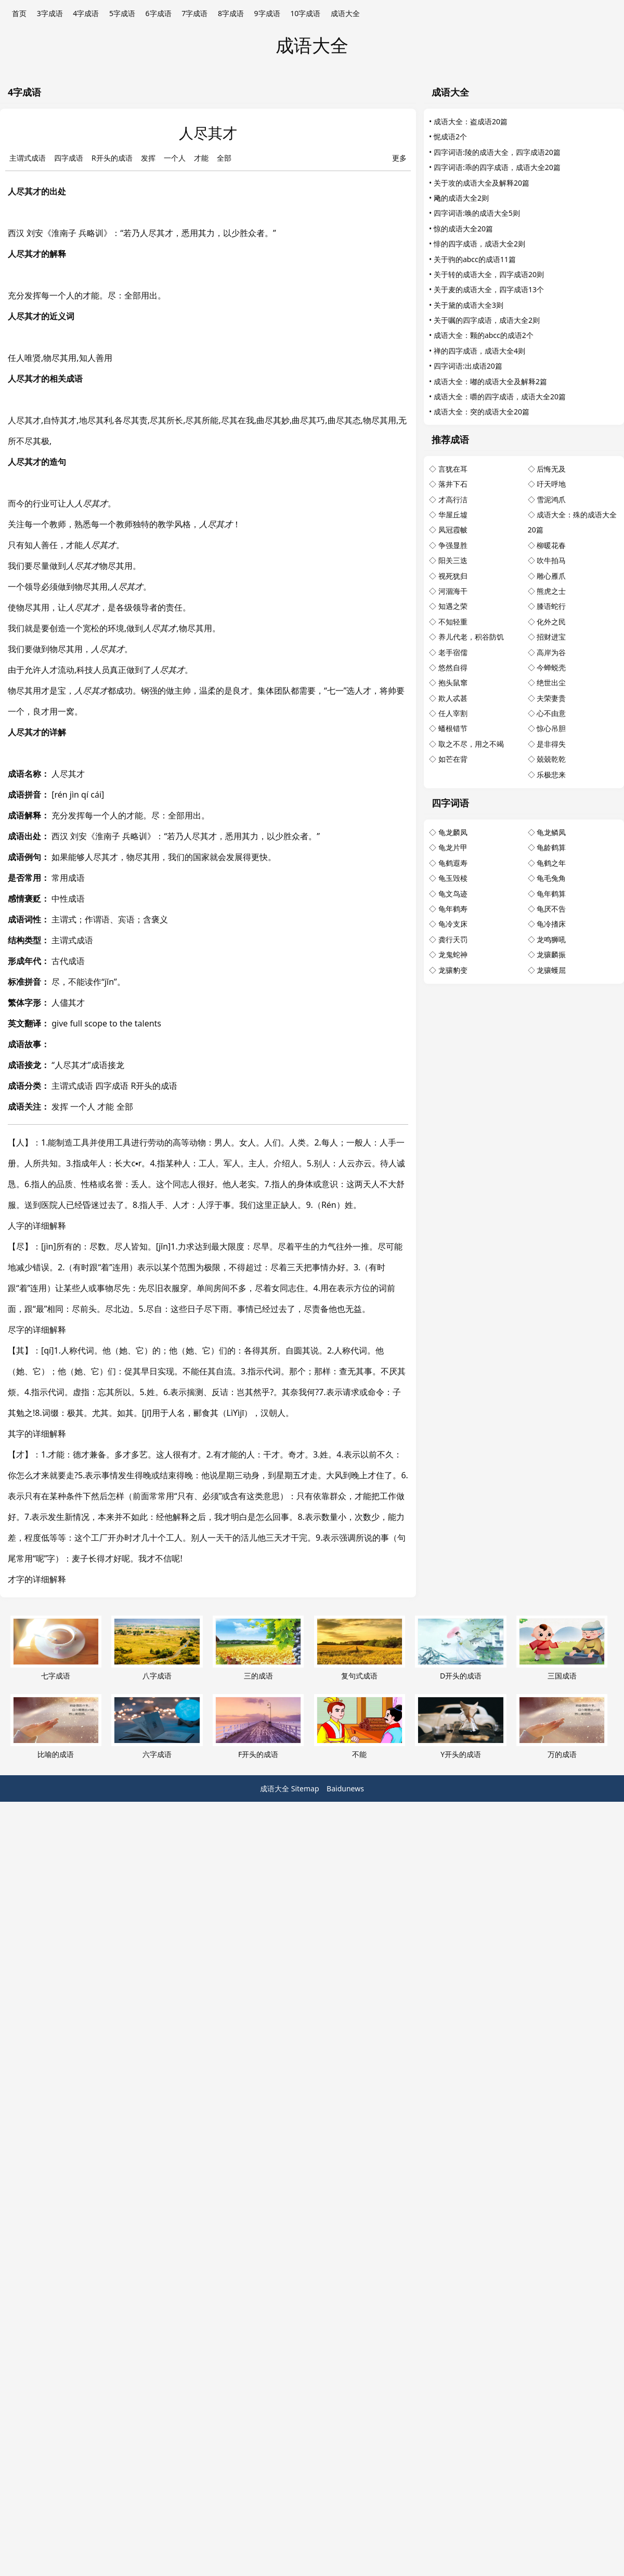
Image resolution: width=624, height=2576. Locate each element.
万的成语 (561, 1726)
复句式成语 (359, 1648)
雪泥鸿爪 (551, 499)
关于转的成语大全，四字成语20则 (489, 274)
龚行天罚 (452, 939)
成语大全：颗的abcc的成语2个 (484, 335)
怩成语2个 (450, 136)
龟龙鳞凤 (551, 832)
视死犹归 (452, 576)
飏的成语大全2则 (461, 198)
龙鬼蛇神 (452, 954)
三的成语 (258, 1648)
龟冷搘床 (551, 924)
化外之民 (551, 622)
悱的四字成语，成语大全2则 (479, 244)
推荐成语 (450, 439)
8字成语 (231, 13)
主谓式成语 (27, 158)
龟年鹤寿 (452, 909)
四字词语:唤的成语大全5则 (477, 213)
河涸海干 (452, 591)
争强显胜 (452, 545)
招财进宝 (551, 637)
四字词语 (450, 803)
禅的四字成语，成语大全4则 (479, 351)
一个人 (175, 158)
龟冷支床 (452, 924)
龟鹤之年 (551, 863)
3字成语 (50, 13)
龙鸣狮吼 (551, 939)
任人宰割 (452, 713)
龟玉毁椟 (452, 878)
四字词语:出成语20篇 (468, 366)
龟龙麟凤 (452, 832)
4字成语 (86, 13)
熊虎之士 (551, 591)
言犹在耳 (452, 469)
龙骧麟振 (551, 954)
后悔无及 (551, 469)
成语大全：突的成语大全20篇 (481, 412)
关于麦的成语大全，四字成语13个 (489, 289)
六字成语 (156, 1726)
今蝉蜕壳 (551, 667)
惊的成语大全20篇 (463, 228)
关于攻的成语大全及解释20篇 (481, 183)
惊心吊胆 (551, 728)
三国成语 (561, 1648)
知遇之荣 (452, 606)
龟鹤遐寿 (452, 863)
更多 (399, 158)
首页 (19, 13)
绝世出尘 (551, 682)
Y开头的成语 (460, 1726)
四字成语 (68, 158)
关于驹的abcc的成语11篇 (475, 259)
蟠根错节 (452, 728)
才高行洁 (452, 499)
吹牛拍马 (551, 560)
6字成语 (159, 13)
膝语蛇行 (551, 606)
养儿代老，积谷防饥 (471, 637)
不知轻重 (452, 622)
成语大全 (345, 13)
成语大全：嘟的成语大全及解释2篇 (490, 381)
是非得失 (551, 744)
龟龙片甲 (452, 847)
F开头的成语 (258, 1726)
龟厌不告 (551, 909)
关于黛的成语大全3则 (468, 305)
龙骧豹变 (452, 970)
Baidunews (345, 1788)
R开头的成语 (112, 158)
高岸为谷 (551, 652)
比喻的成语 (55, 1726)
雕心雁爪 (551, 576)
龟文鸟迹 (452, 894)
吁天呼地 (551, 484)
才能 (201, 158)
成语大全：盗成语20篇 (471, 121)
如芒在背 (452, 759)
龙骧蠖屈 (551, 970)
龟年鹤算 (551, 894)
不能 (359, 1726)
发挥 (148, 158)
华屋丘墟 (452, 514)
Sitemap (305, 1788)
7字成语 (194, 13)
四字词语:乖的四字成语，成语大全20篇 (497, 167)
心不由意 (551, 713)
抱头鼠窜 (452, 682)
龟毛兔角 (551, 878)
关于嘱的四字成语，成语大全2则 (487, 320)
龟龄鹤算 (551, 847)
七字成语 (55, 1648)
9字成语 (267, 13)
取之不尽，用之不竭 (471, 744)
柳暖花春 (551, 545)
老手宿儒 (452, 652)
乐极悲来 (551, 774)
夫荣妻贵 (551, 698)
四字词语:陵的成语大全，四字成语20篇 (497, 152)
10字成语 (305, 13)
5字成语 (122, 13)
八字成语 (156, 1648)
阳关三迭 (452, 560)
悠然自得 (452, 667)
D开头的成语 (460, 1648)
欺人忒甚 (452, 698)
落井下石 (452, 484)
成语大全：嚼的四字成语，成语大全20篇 (500, 396)
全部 (224, 158)
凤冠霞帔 (452, 530)
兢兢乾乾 (551, 759)
